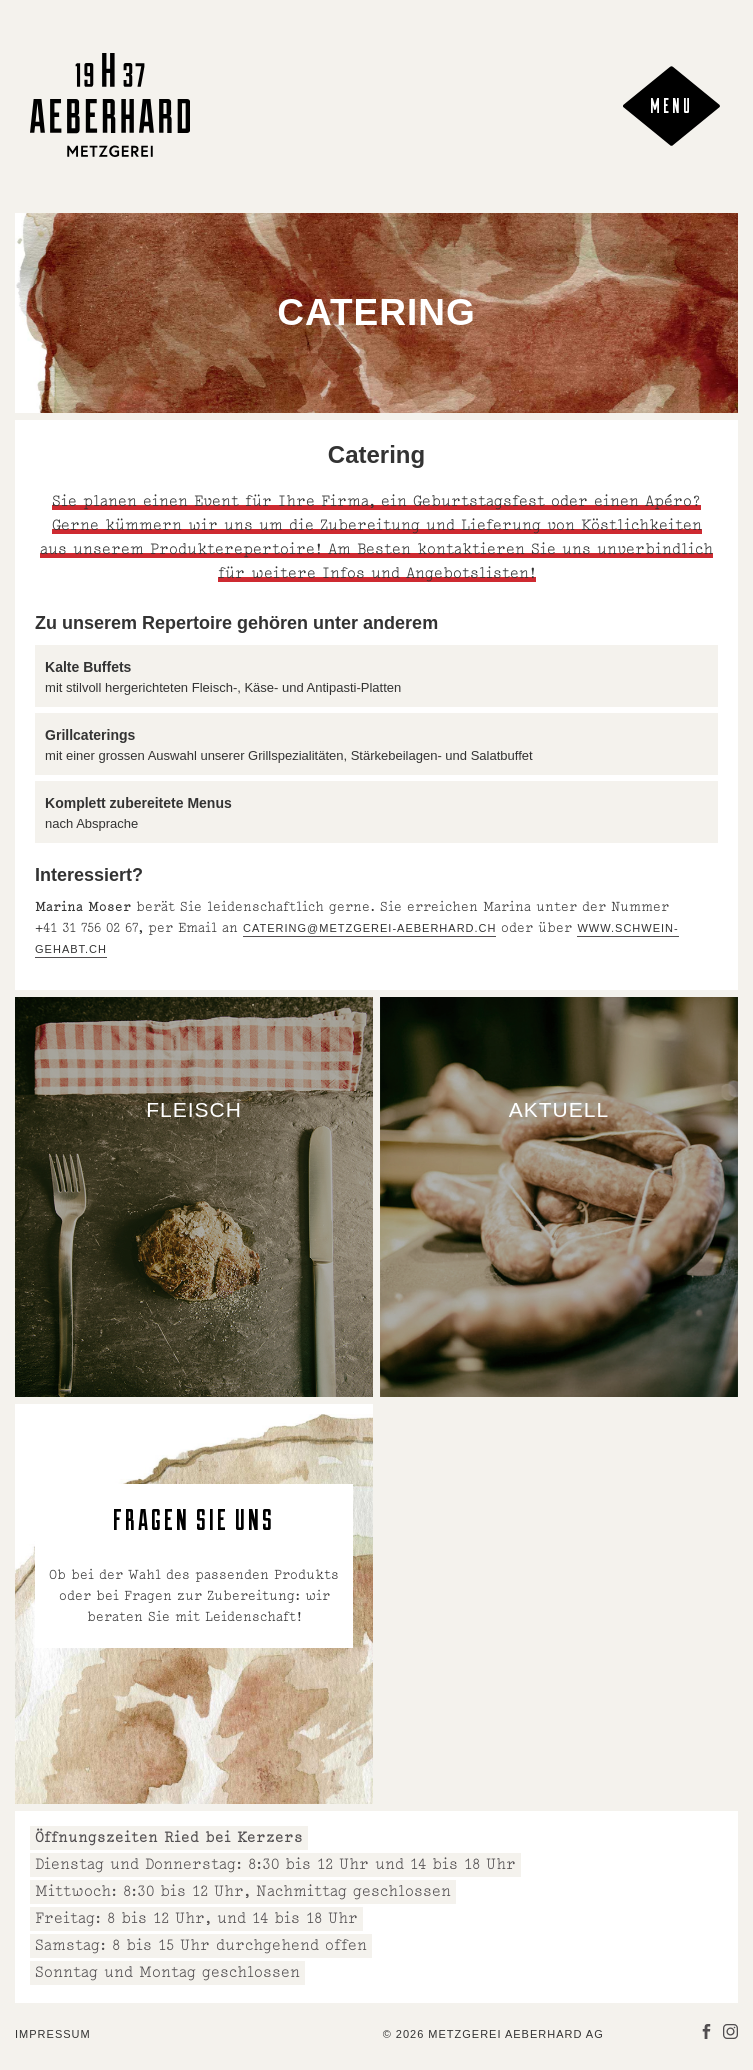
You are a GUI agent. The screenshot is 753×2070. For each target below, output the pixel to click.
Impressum (53, 2034)
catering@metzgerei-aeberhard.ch (369, 928)
